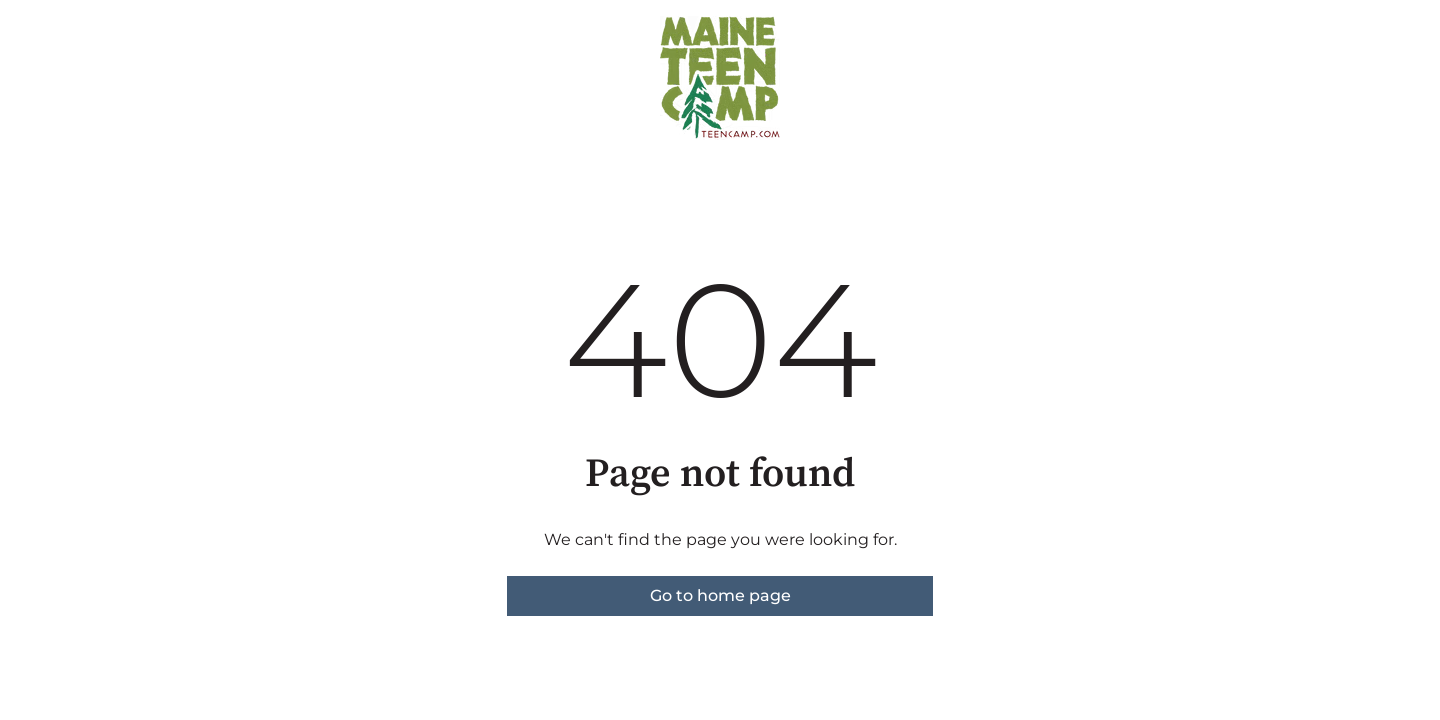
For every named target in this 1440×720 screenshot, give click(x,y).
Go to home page (720, 595)
